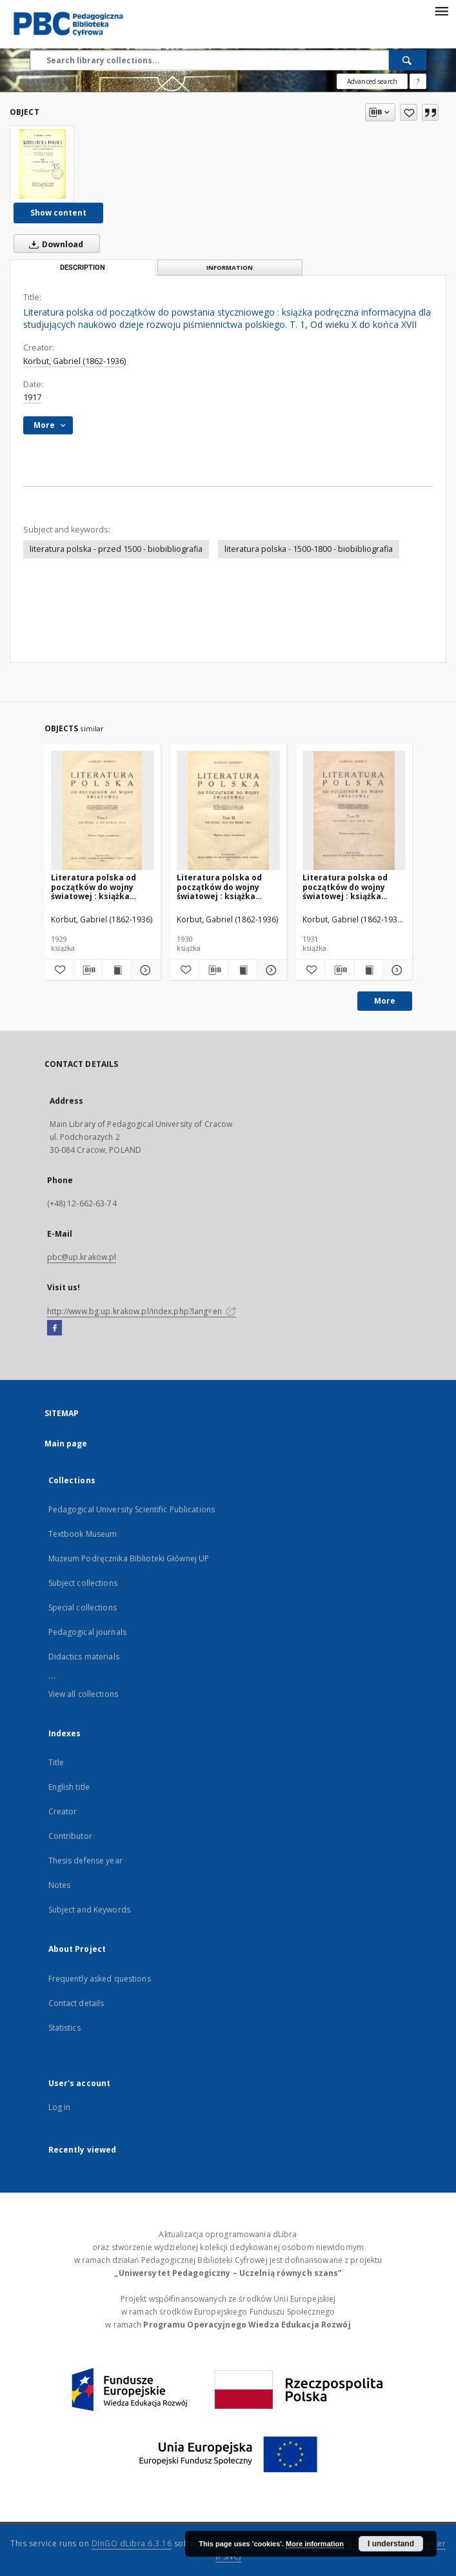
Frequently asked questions (99, 1978)
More (384, 1000)
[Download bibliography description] (88, 970)
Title (56, 1762)
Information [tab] (229, 267)
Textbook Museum (82, 1533)
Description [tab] (82, 267)
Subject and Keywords (89, 1909)
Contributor (70, 1836)
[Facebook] (54, 1328)
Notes (59, 1885)
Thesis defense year (85, 1860)
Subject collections (82, 1582)
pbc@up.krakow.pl (82, 1257)
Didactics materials (83, 1656)
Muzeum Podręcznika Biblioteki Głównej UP (129, 1558)
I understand (391, 2543)
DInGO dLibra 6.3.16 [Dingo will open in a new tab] (132, 2543)
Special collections (82, 1607)
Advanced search (372, 81)
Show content (58, 212)
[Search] (407, 60)
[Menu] (441, 10)
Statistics (64, 2027)
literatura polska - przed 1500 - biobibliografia (116, 548)
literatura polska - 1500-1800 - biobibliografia (308, 548)
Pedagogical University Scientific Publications (131, 1509)
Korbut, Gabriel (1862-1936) (74, 361)
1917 (32, 397)
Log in (59, 2107)
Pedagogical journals (87, 1632)
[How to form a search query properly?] (418, 81)
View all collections (83, 1694)
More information (315, 2544)
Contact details (76, 2003)
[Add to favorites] (408, 112)
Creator (62, 1811)
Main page (66, 1443)
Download (53, 244)
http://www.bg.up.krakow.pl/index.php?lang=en (141, 1311)
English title (69, 1786)
